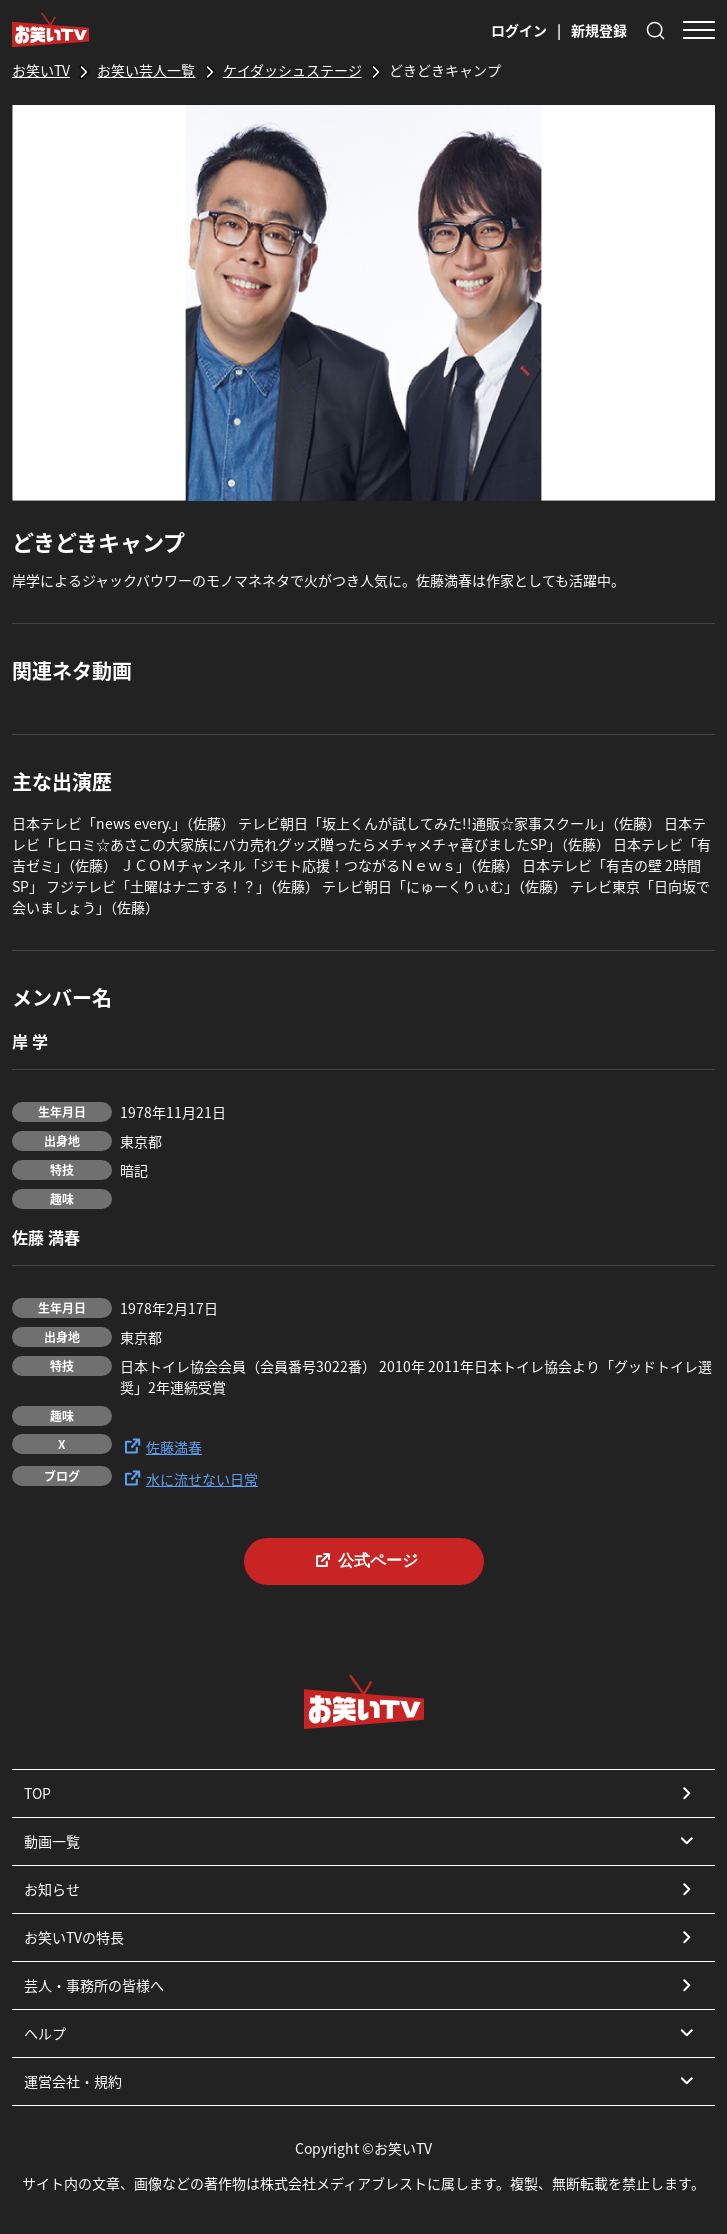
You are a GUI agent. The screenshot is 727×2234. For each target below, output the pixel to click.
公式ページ (364, 1560)
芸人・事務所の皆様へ (361, 1985)
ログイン (519, 30)
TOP (361, 1793)
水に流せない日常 (189, 1478)
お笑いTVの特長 (361, 1937)
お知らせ (361, 1889)
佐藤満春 (161, 1446)
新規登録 (599, 30)
